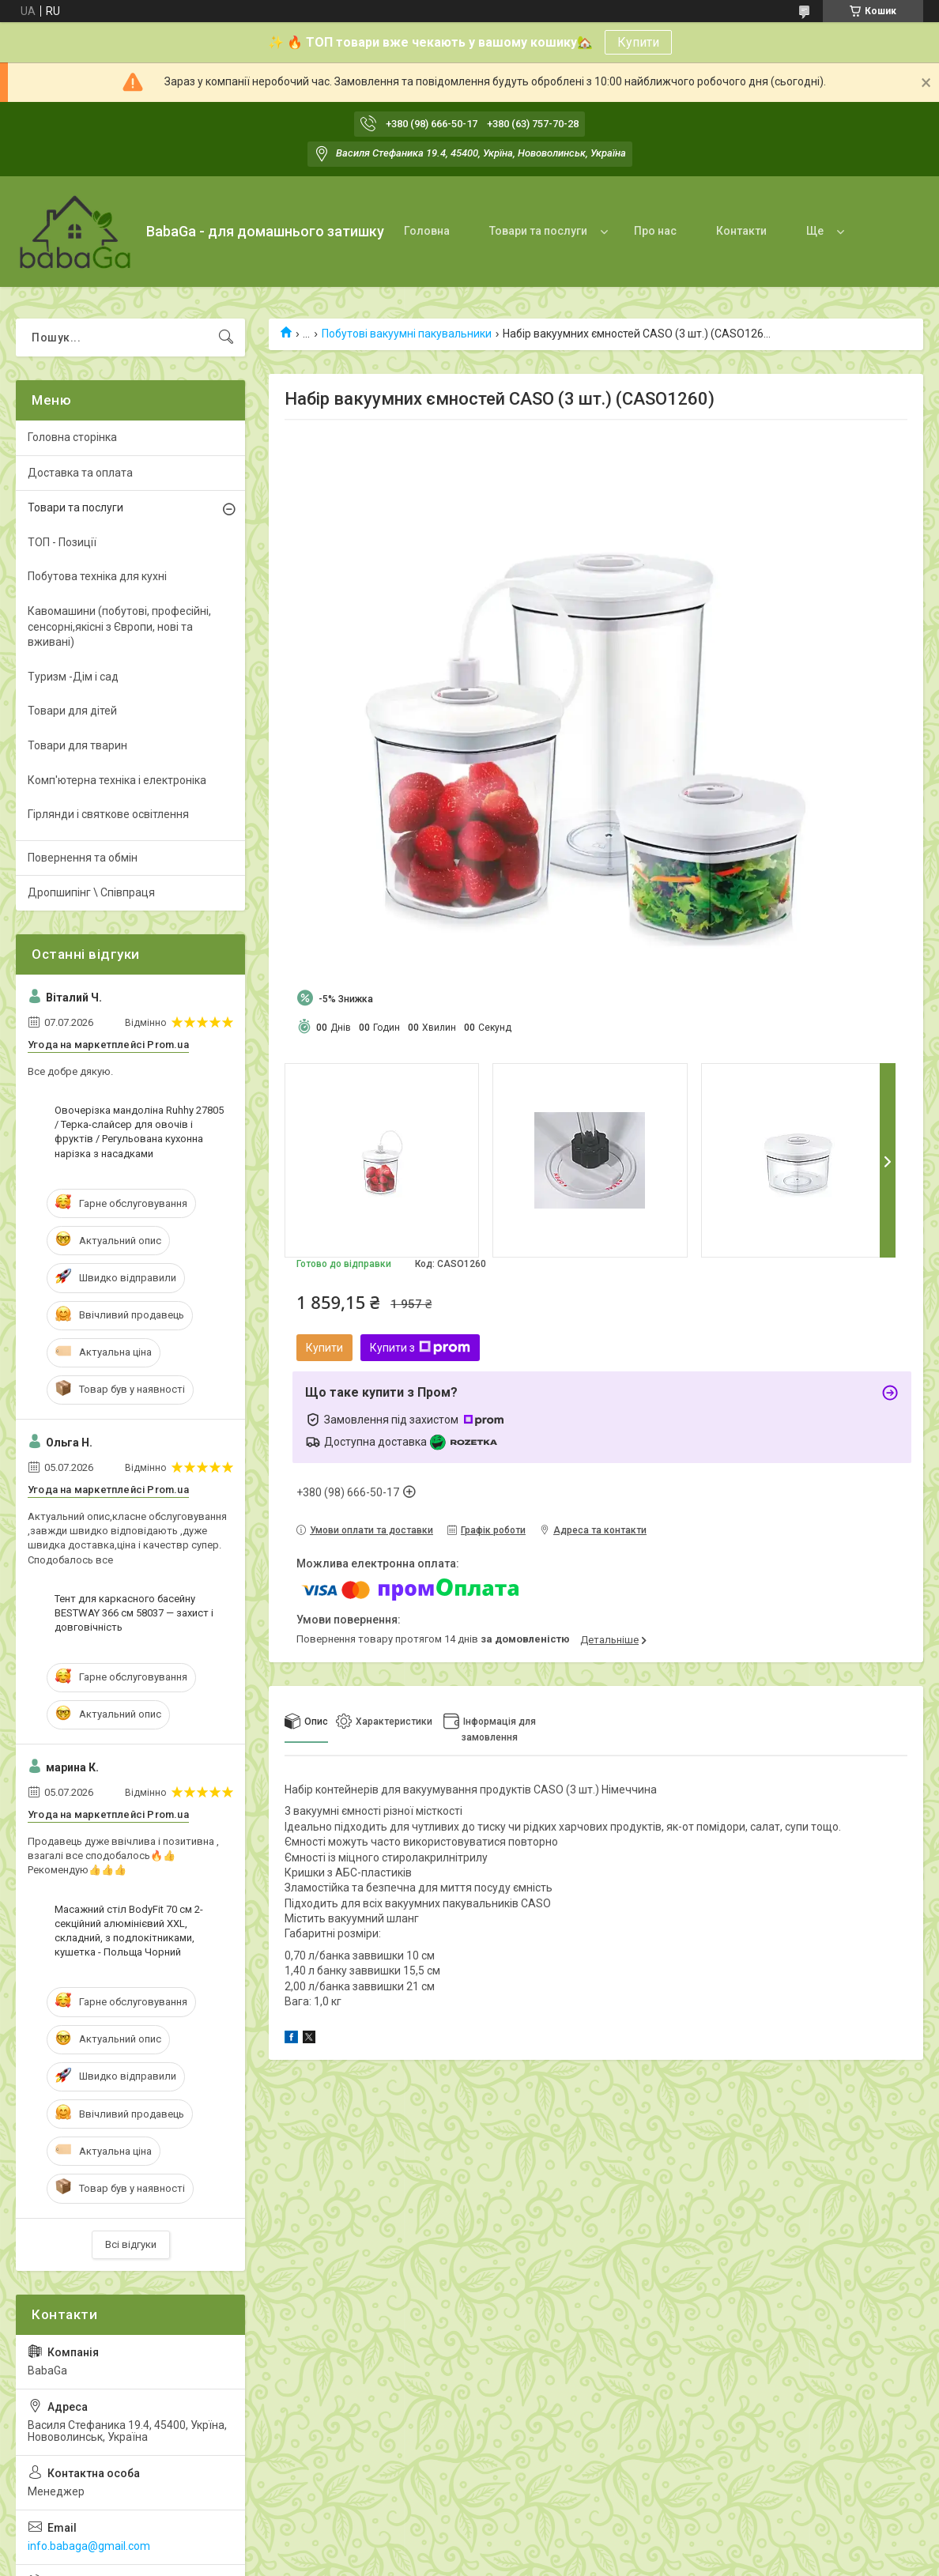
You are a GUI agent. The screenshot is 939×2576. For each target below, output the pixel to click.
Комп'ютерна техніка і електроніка (117, 780)
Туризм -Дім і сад (73, 676)
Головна (427, 230)
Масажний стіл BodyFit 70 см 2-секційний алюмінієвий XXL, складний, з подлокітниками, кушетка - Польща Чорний (129, 1931)
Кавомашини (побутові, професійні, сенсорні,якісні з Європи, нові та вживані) (119, 626)
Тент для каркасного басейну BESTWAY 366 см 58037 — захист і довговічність (134, 1613)
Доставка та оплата (80, 472)
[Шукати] (226, 337)
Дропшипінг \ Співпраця (91, 892)
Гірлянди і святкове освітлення (108, 814)
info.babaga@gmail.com (89, 2546)
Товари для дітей (72, 710)
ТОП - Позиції (62, 542)
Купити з (420, 1348)
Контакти (741, 230)
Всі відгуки (130, 2244)
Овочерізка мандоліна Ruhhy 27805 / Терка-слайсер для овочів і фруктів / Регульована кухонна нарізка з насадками (139, 1132)
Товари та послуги (538, 230)
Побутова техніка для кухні (97, 576)
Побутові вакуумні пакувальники (407, 333)
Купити (638, 42)
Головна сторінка (72, 437)
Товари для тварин (77, 745)
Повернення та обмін (83, 857)
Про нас (655, 230)
